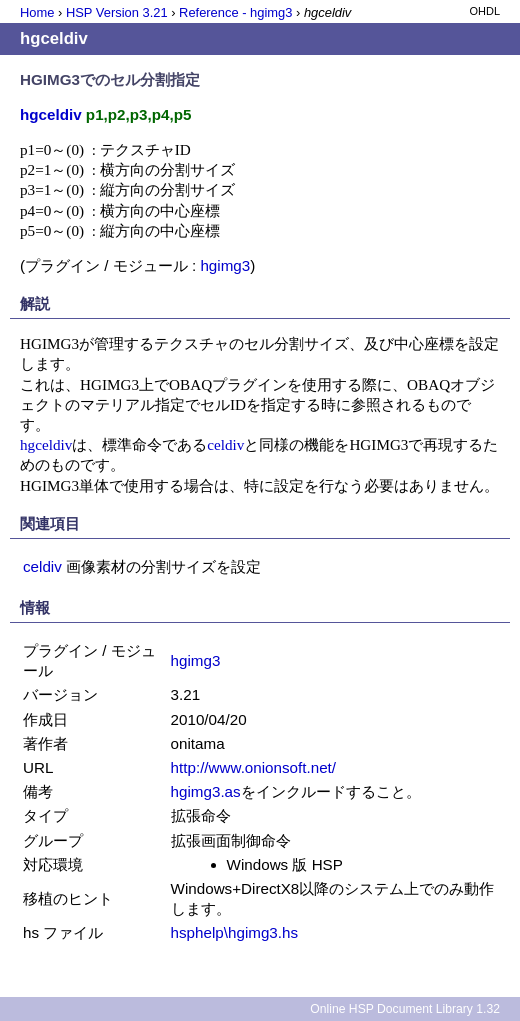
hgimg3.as (206, 791)
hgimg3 (225, 265)
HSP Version (117, 12)
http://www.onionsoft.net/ (253, 767)
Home (37, 12)
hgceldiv (46, 444)
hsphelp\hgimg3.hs (235, 932)
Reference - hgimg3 (235, 12)
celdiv (225, 444)
